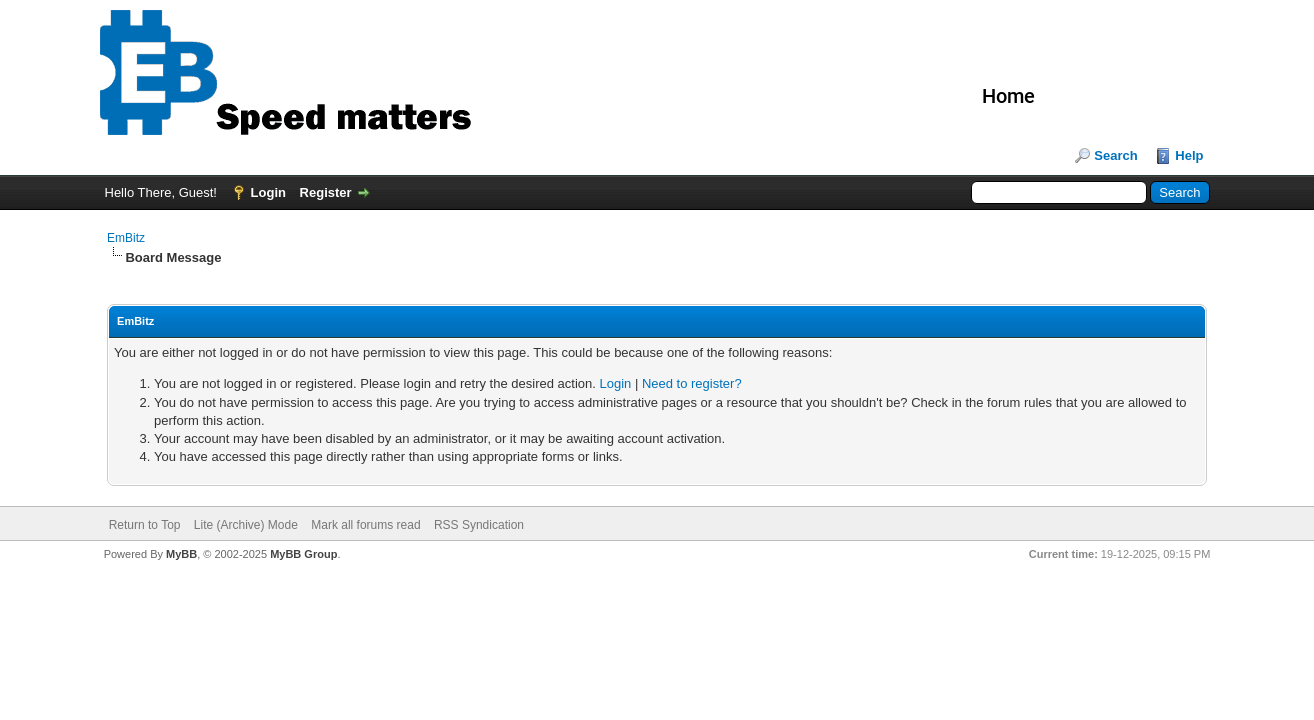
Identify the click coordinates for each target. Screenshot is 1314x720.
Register (326, 192)
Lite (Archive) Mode (246, 525)
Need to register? (692, 383)
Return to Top (145, 525)
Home (1008, 96)
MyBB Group (303, 554)
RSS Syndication (479, 525)
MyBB (181, 554)
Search (1115, 155)
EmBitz (126, 238)
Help (1189, 155)
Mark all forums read (365, 525)
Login (268, 192)
